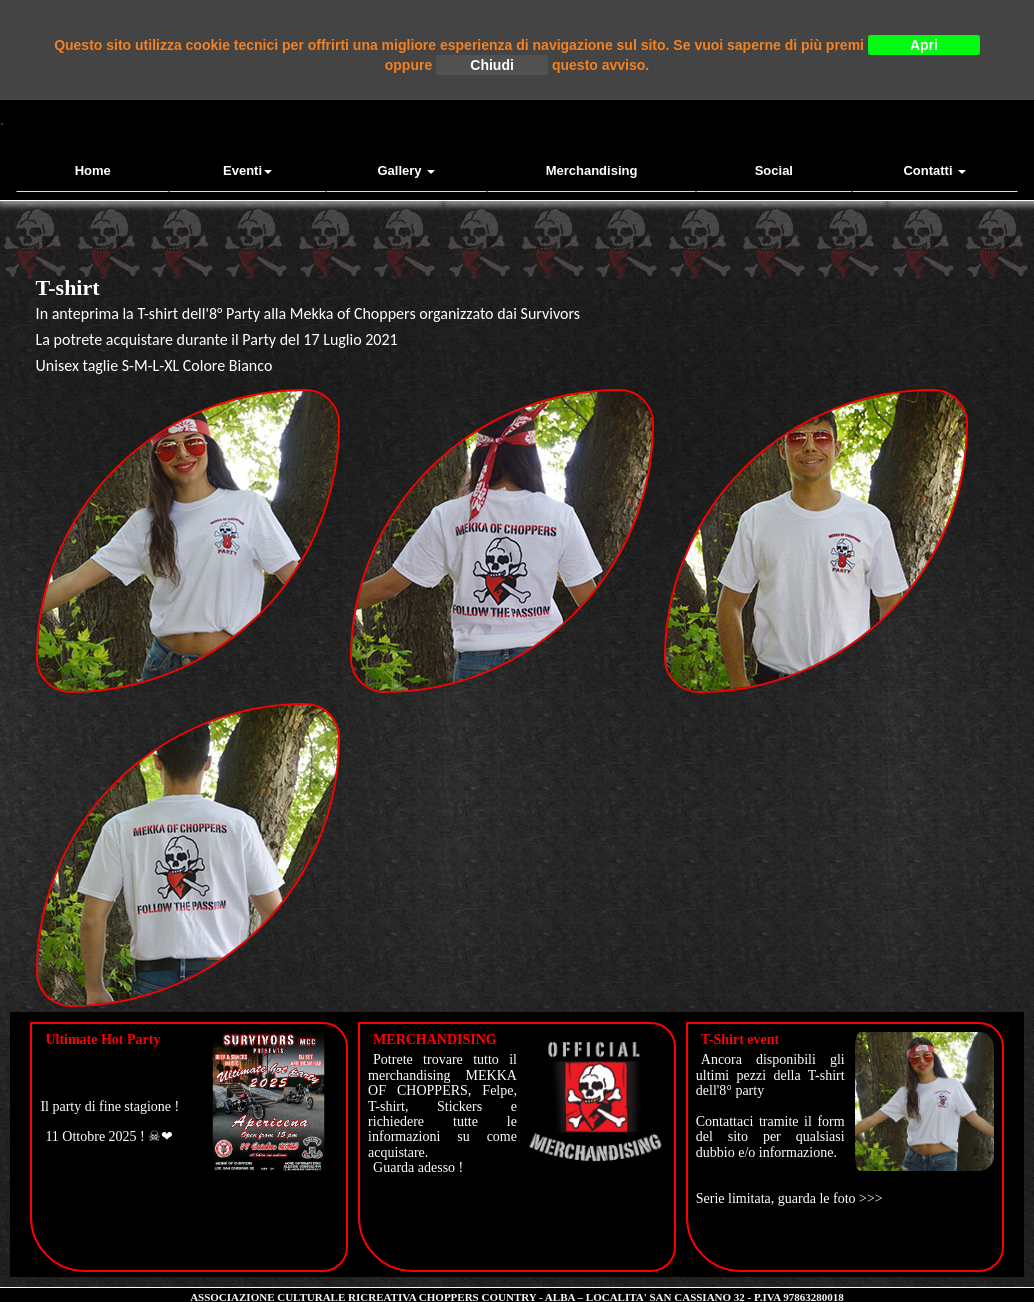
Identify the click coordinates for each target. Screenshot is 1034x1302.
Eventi (247, 170)
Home (93, 170)
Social (774, 170)
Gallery (407, 170)
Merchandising (592, 170)
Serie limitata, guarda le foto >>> (789, 1198)
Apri (924, 45)
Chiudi (492, 65)
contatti (934, 170)
